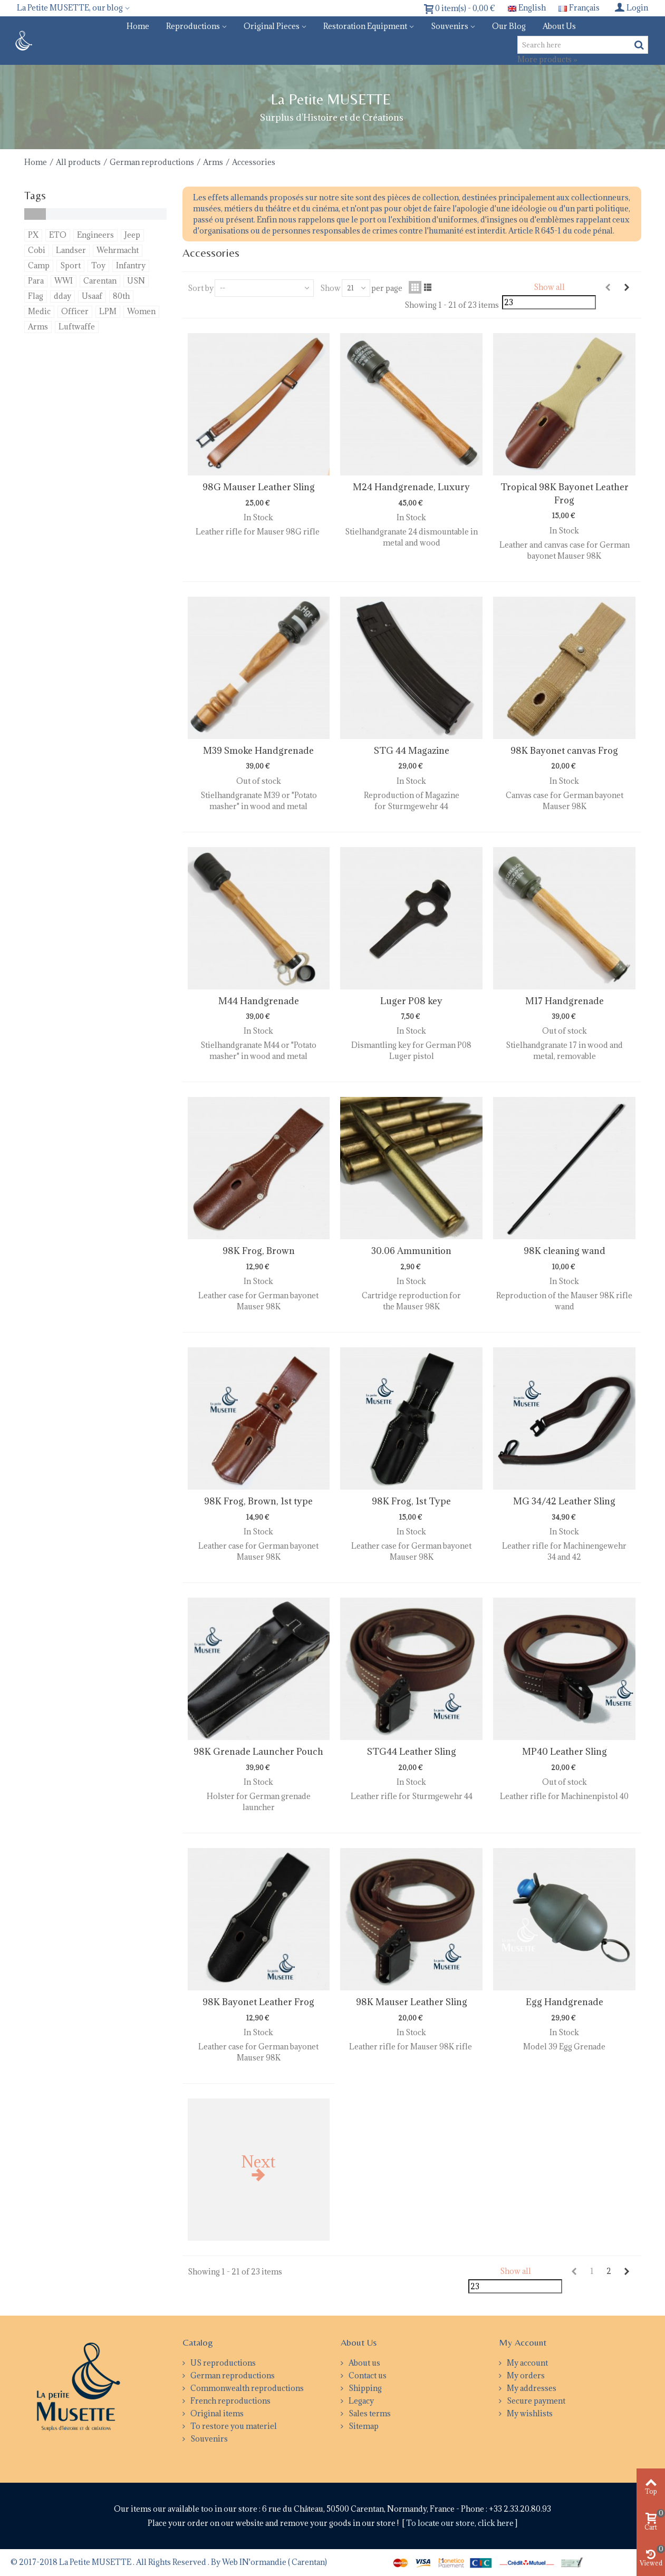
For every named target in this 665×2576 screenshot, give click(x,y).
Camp (39, 265)
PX (33, 235)
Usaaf (92, 296)
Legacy (360, 2401)
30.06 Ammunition (411, 1251)
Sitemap (363, 2426)
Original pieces (272, 26)
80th (121, 296)
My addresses (530, 2388)
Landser (71, 250)
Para (36, 281)
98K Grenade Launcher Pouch (258, 1751)
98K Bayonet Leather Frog (258, 2002)
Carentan (100, 281)
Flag (35, 296)
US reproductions (222, 2363)
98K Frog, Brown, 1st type (258, 1501)
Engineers (95, 235)
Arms (213, 162)
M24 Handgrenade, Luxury (411, 487)
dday (62, 296)
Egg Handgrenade (564, 2002)
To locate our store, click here (460, 2523)
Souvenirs (449, 26)
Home (138, 26)
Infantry (131, 265)
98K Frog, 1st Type (411, 1501)
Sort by (201, 288)
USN (136, 281)
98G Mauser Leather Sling (259, 487)
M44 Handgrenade (258, 1001)
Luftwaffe (77, 327)
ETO (57, 235)
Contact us (367, 2375)
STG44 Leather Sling (411, 1751)
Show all (549, 287)
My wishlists (529, 2413)
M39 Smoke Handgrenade (258, 750)
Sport (70, 265)
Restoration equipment (365, 26)
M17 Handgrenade (564, 1001)
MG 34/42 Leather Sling (564, 1501)
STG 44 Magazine (411, 750)
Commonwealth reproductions (246, 2388)
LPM (108, 311)
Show (330, 288)
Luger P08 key (411, 1001)
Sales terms (369, 2413)
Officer (75, 311)
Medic (39, 311)
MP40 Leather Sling (564, 1751)
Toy (98, 265)
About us (559, 26)
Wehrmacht (118, 250)
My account (526, 2363)
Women (141, 311)
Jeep (132, 235)
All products (78, 162)
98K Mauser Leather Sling (411, 2002)
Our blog (509, 26)
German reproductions (152, 162)
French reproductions (230, 2401)
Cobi (36, 250)
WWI (63, 281)
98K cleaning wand (564, 1251)
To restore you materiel (233, 2426)
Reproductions (193, 26)
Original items (216, 2413)
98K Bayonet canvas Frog (564, 750)
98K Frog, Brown (259, 1251)
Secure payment (535, 2401)
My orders (525, 2375)
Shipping (364, 2388)
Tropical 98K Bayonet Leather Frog (564, 493)
